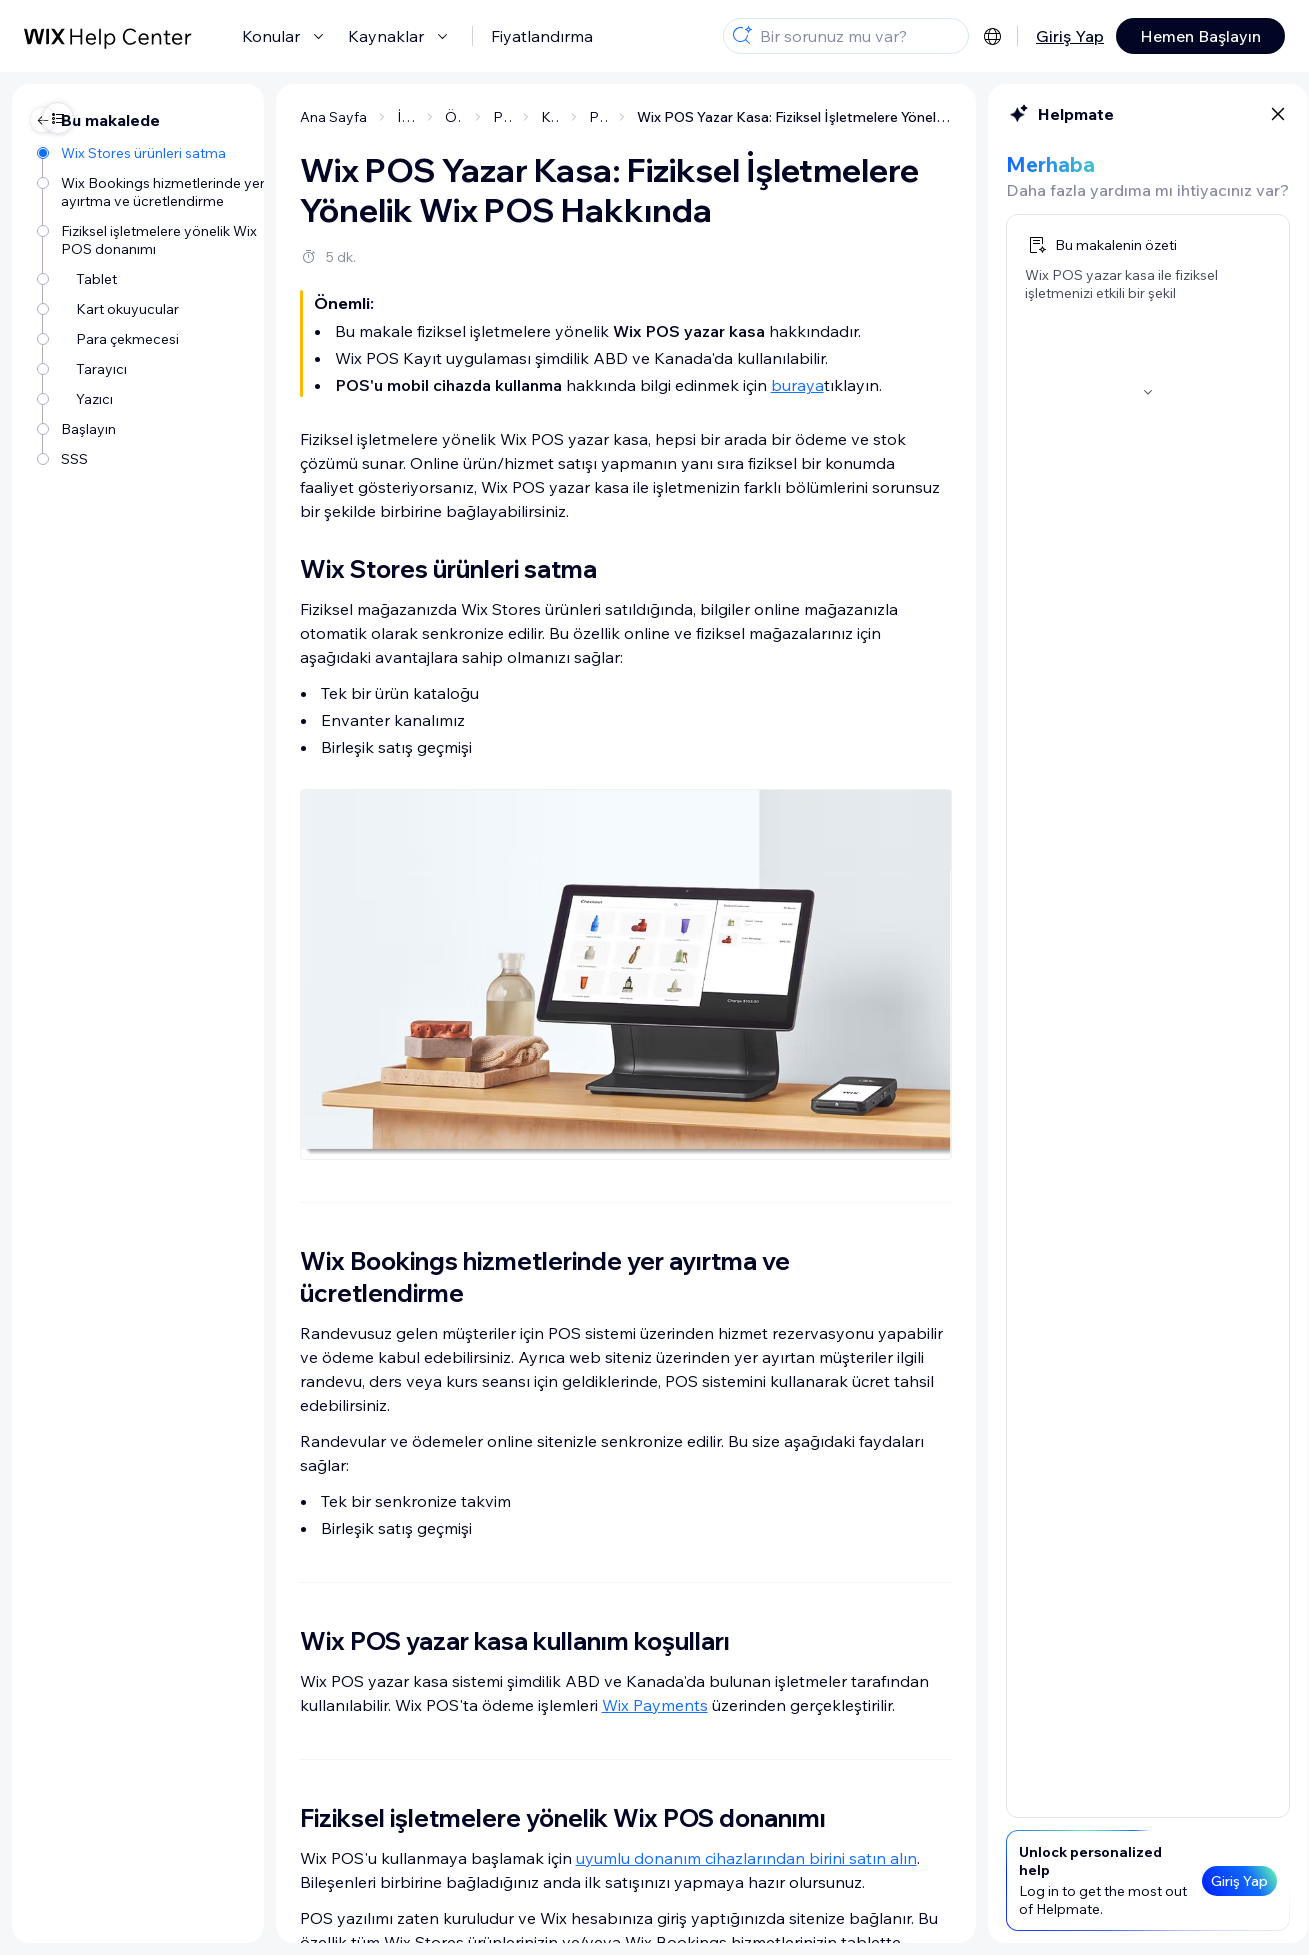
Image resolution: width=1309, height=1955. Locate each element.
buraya (689, 385)
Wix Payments (547, 1705)
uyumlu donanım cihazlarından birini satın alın (638, 1858)
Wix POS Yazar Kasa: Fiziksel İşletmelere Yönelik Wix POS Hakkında (686, 117)
